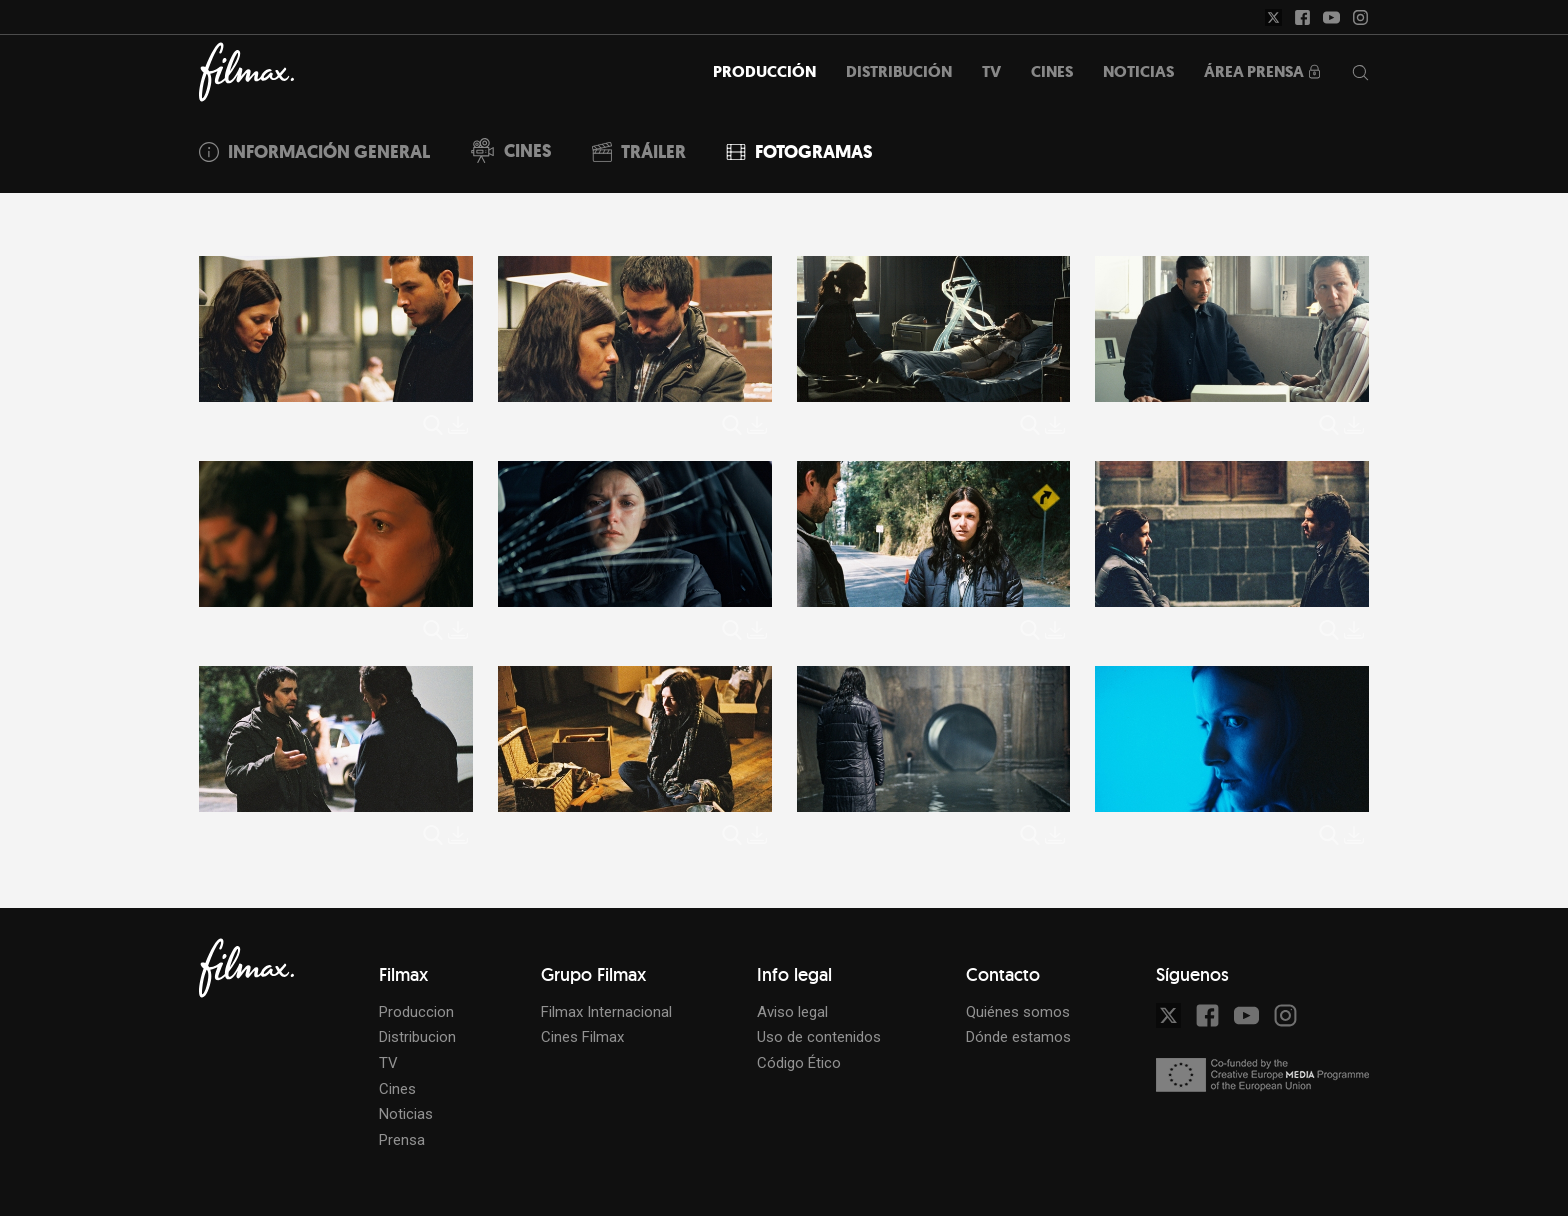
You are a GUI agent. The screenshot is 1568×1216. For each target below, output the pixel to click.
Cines (397, 1089)
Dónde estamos (1018, 1037)
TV (388, 1063)
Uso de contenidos (819, 1037)
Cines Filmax (582, 1037)
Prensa (402, 1140)
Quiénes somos (1018, 1012)
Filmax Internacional (606, 1012)
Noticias (406, 1114)
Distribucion (417, 1037)
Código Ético (799, 1063)
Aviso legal (792, 1012)
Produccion (416, 1012)
